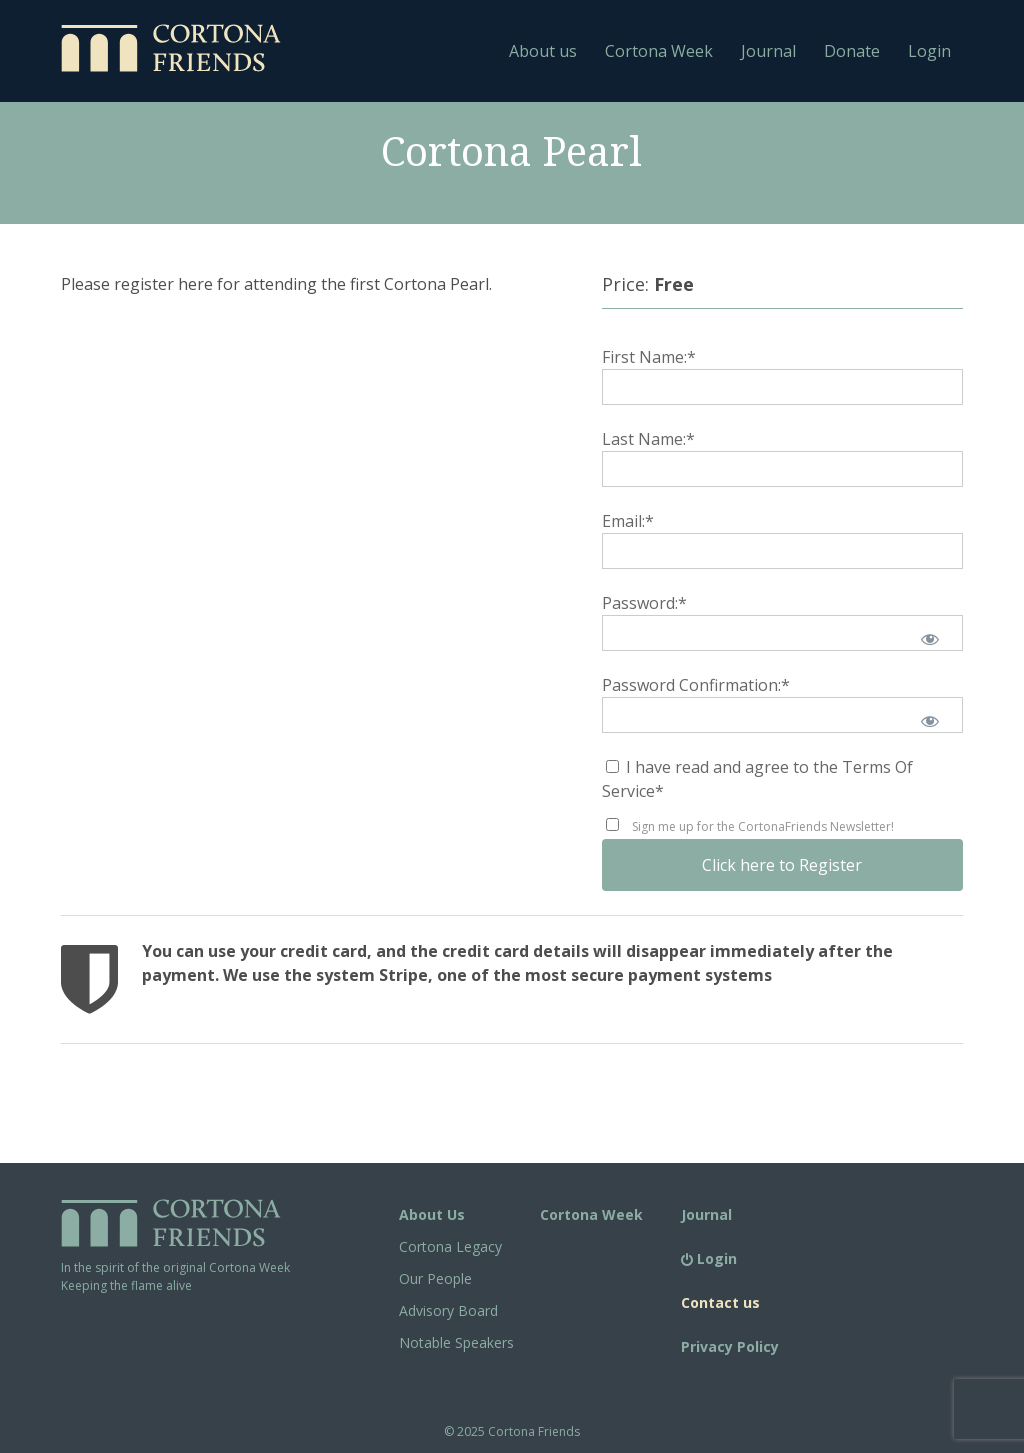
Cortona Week (659, 51)
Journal (768, 51)
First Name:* (649, 357)
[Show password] (930, 639)
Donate (852, 51)
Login (929, 51)
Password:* (644, 603)
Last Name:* (648, 439)
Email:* (628, 521)
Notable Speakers (456, 1342)
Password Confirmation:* (696, 685)
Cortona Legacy (450, 1246)
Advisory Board (448, 1310)
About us (543, 51)
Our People (435, 1278)
